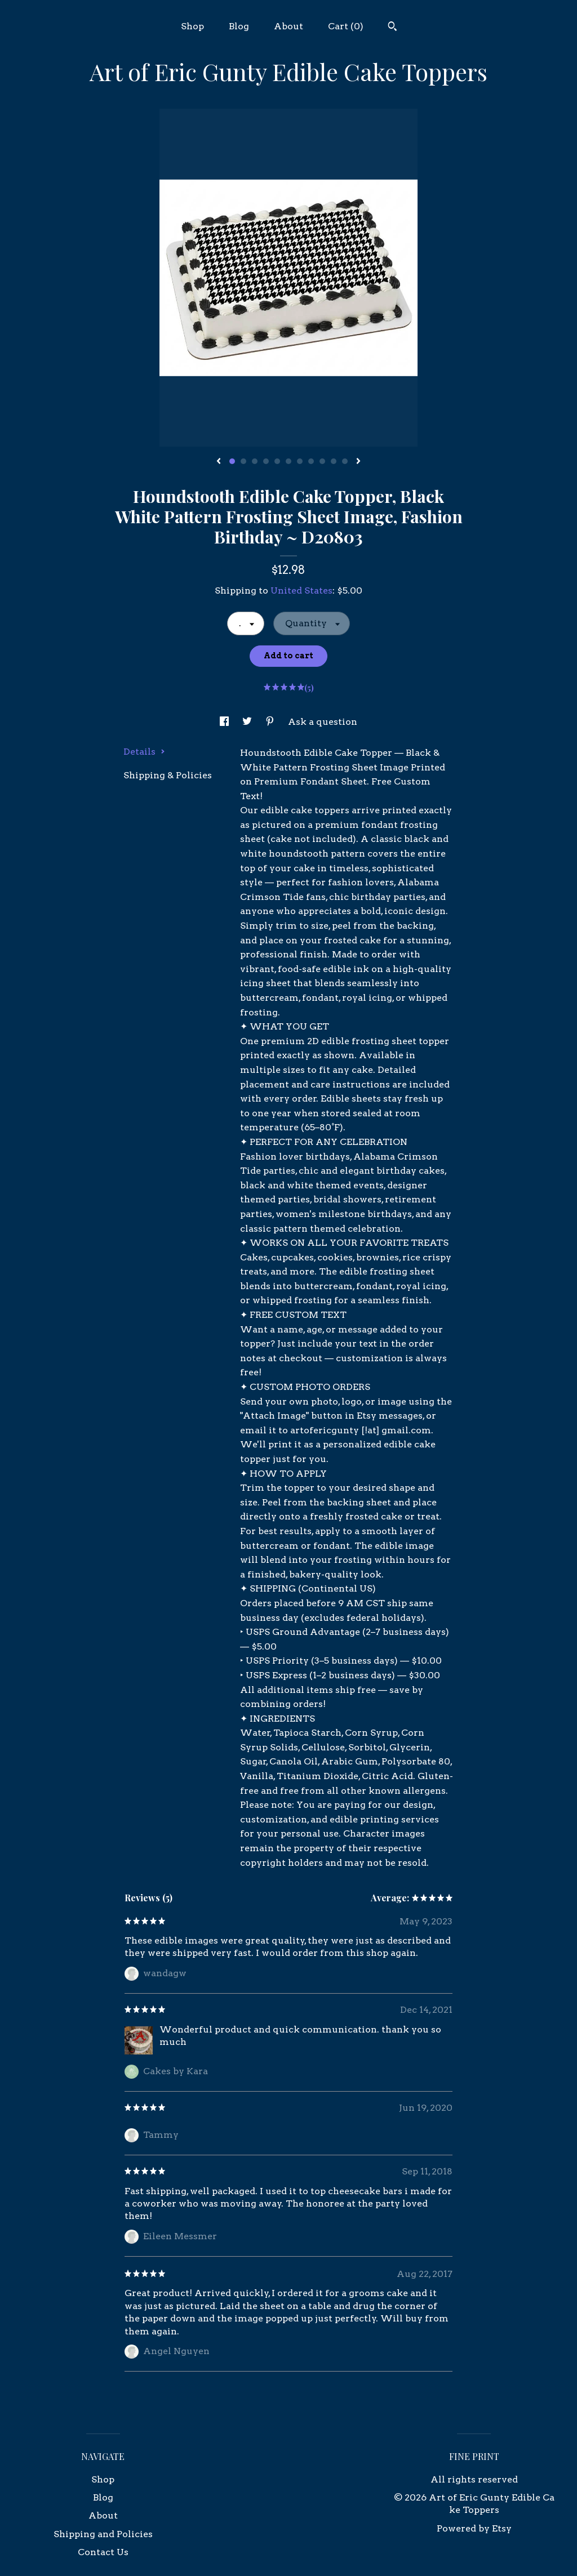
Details (144, 751)
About (288, 26)
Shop (192, 26)
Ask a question (322, 721)
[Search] (392, 27)
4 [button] (266, 461)
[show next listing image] (358, 462)
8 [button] (311, 461)
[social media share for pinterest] (271, 721)
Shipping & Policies (167, 775)
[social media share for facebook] (225, 721)
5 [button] (277, 461)
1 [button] (232, 461)
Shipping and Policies (103, 2534)
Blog (239, 26)
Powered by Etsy (474, 2528)
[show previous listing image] (218, 462)
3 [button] (255, 461)
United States (301, 590)
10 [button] (333, 461)
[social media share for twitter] (248, 721)
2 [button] (243, 461)
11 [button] (345, 461)
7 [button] (300, 461)
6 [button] (288, 461)
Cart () (345, 26)
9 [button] (322, 461)
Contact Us (103, 2552)
